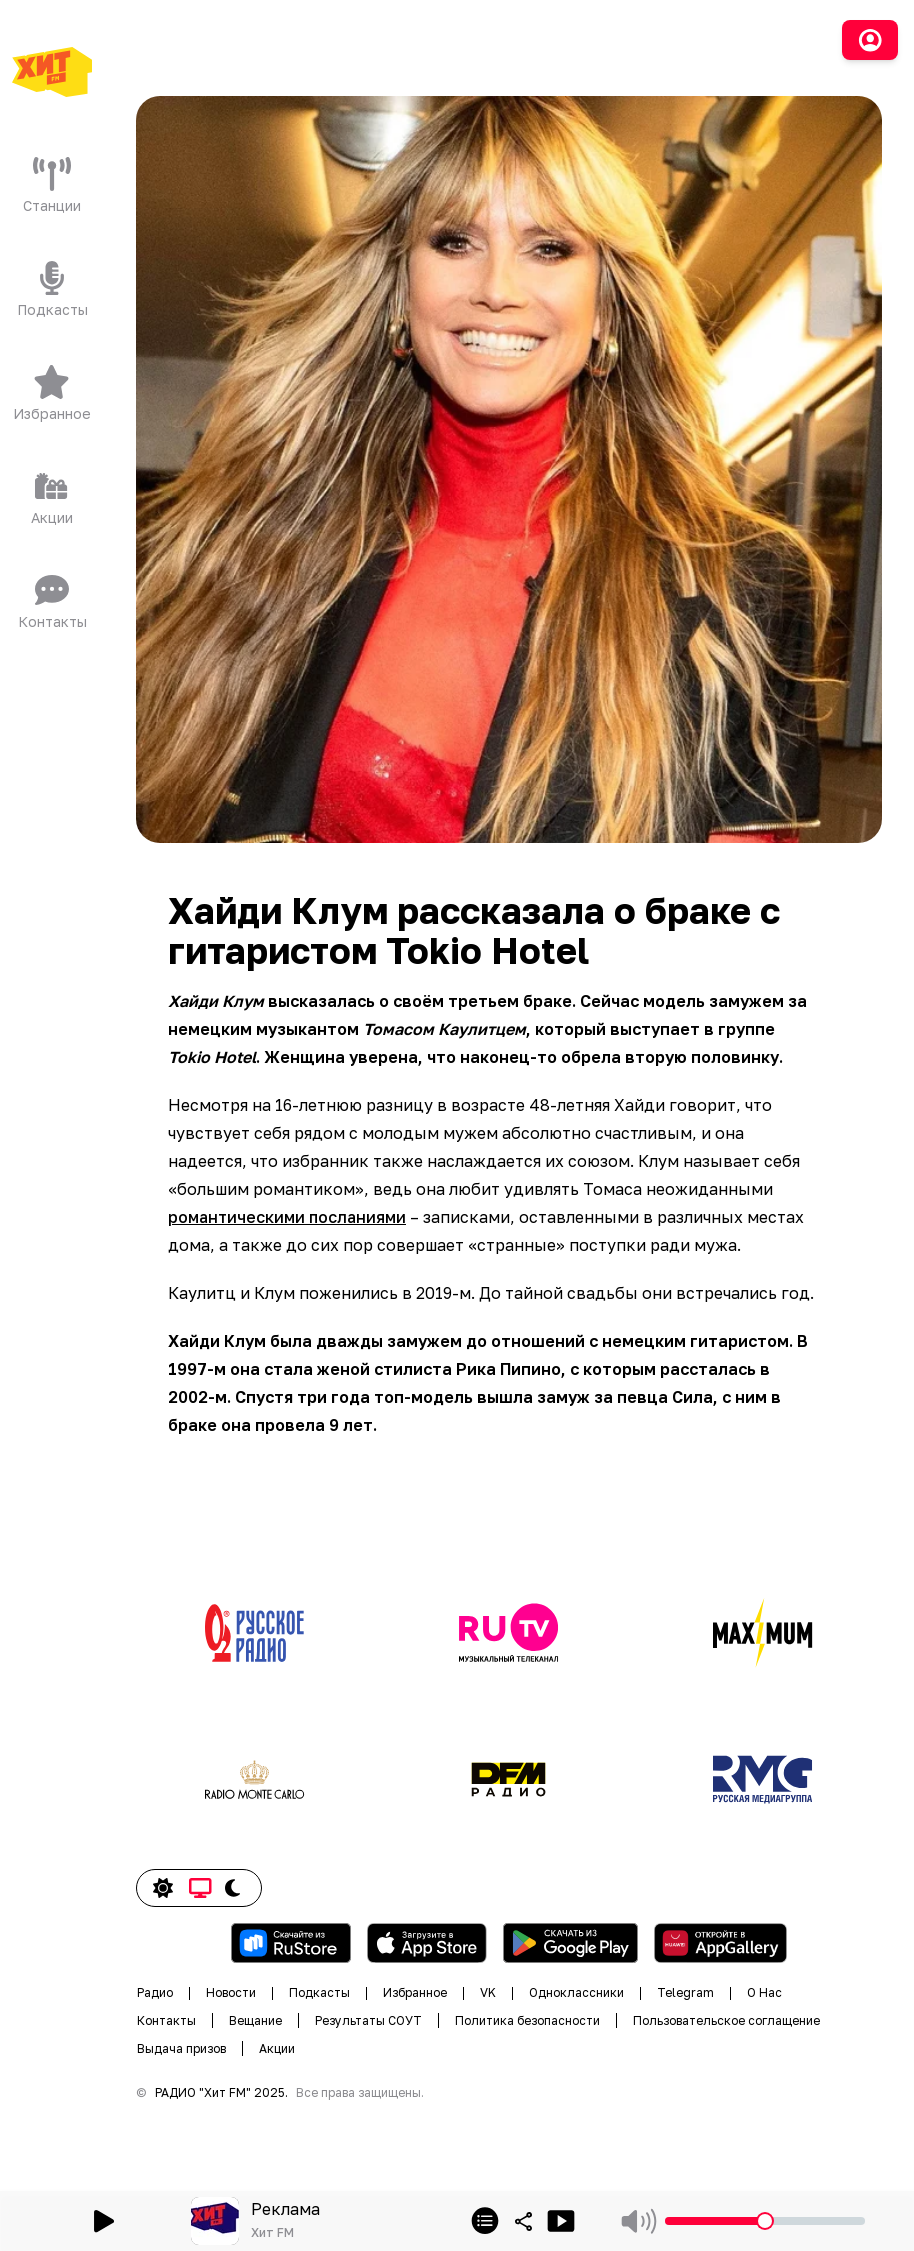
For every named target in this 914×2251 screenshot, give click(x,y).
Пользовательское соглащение (726, 2020)
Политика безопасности (527, 2020)
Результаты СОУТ (368, 2020)
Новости (231, 1992)
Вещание (255, 2020)
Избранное (415, 1992)
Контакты (166, 2020)
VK (488, 1992)
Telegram (685, 1992)
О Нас (764, 1992)
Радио (155, 1992)
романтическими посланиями (287, 1217)
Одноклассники (576, 1992)
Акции (277, 2048)
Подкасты (319, 1992)
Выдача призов (181, 2048)
